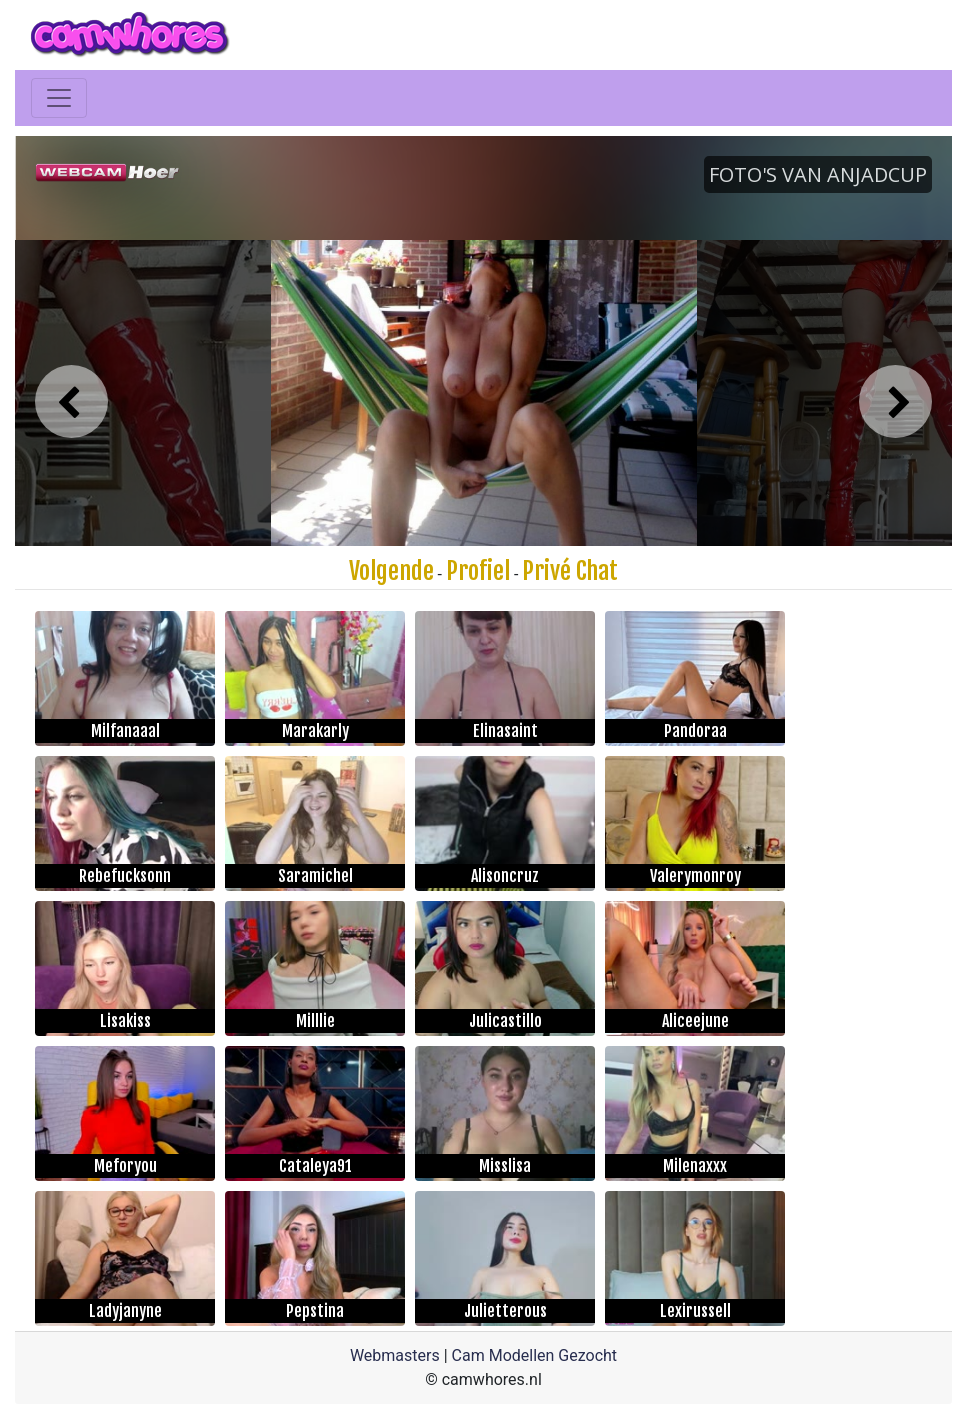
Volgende (391, 571)
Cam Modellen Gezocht (535, 1355)
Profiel (478, 571)
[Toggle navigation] (59, 98)
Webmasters (395, 1355)
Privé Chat (570, 571)
